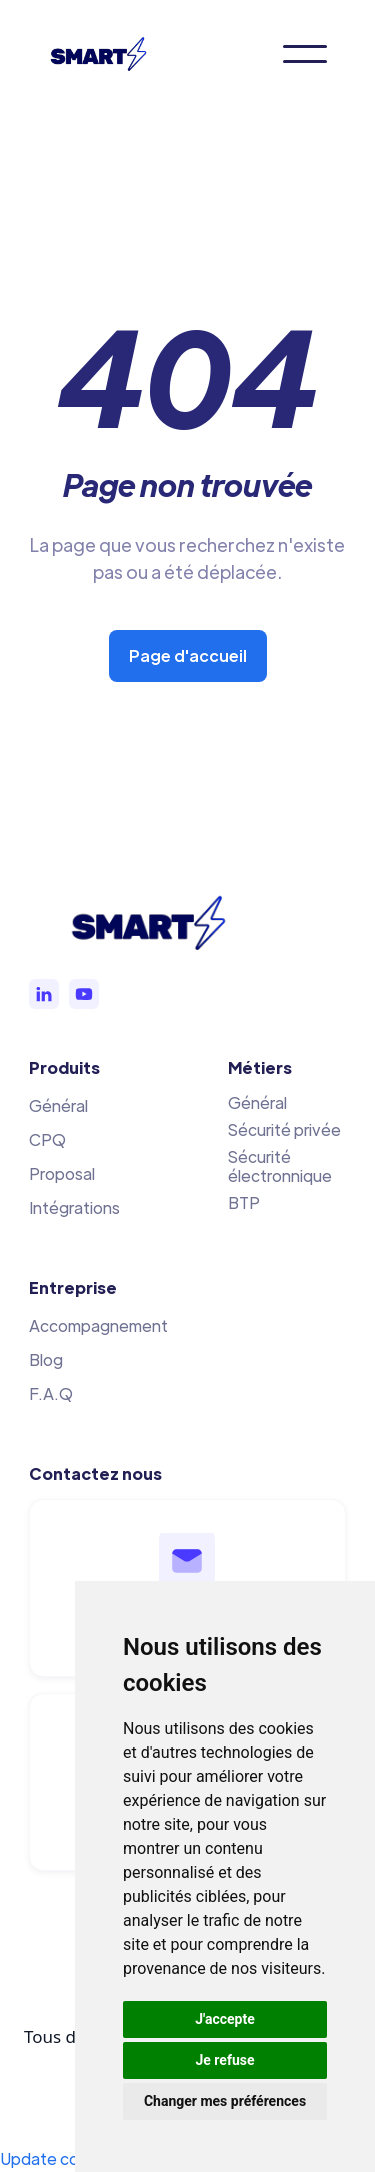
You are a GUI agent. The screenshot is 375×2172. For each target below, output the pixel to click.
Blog (46, 1359)
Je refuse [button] (224, 2060)
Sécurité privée (284, 1129)
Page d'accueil (188, 655)
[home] (108, 54)
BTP (244, 1202)
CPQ (47, 1139)
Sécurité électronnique (280, 1166)
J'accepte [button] (225, 2019)
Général (58, 1105)
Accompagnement (98, 1325)
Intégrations (74, 1207)
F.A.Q (51, 1393)
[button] (305, 54)
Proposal (62, 1173)
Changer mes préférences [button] (225, 2101)
